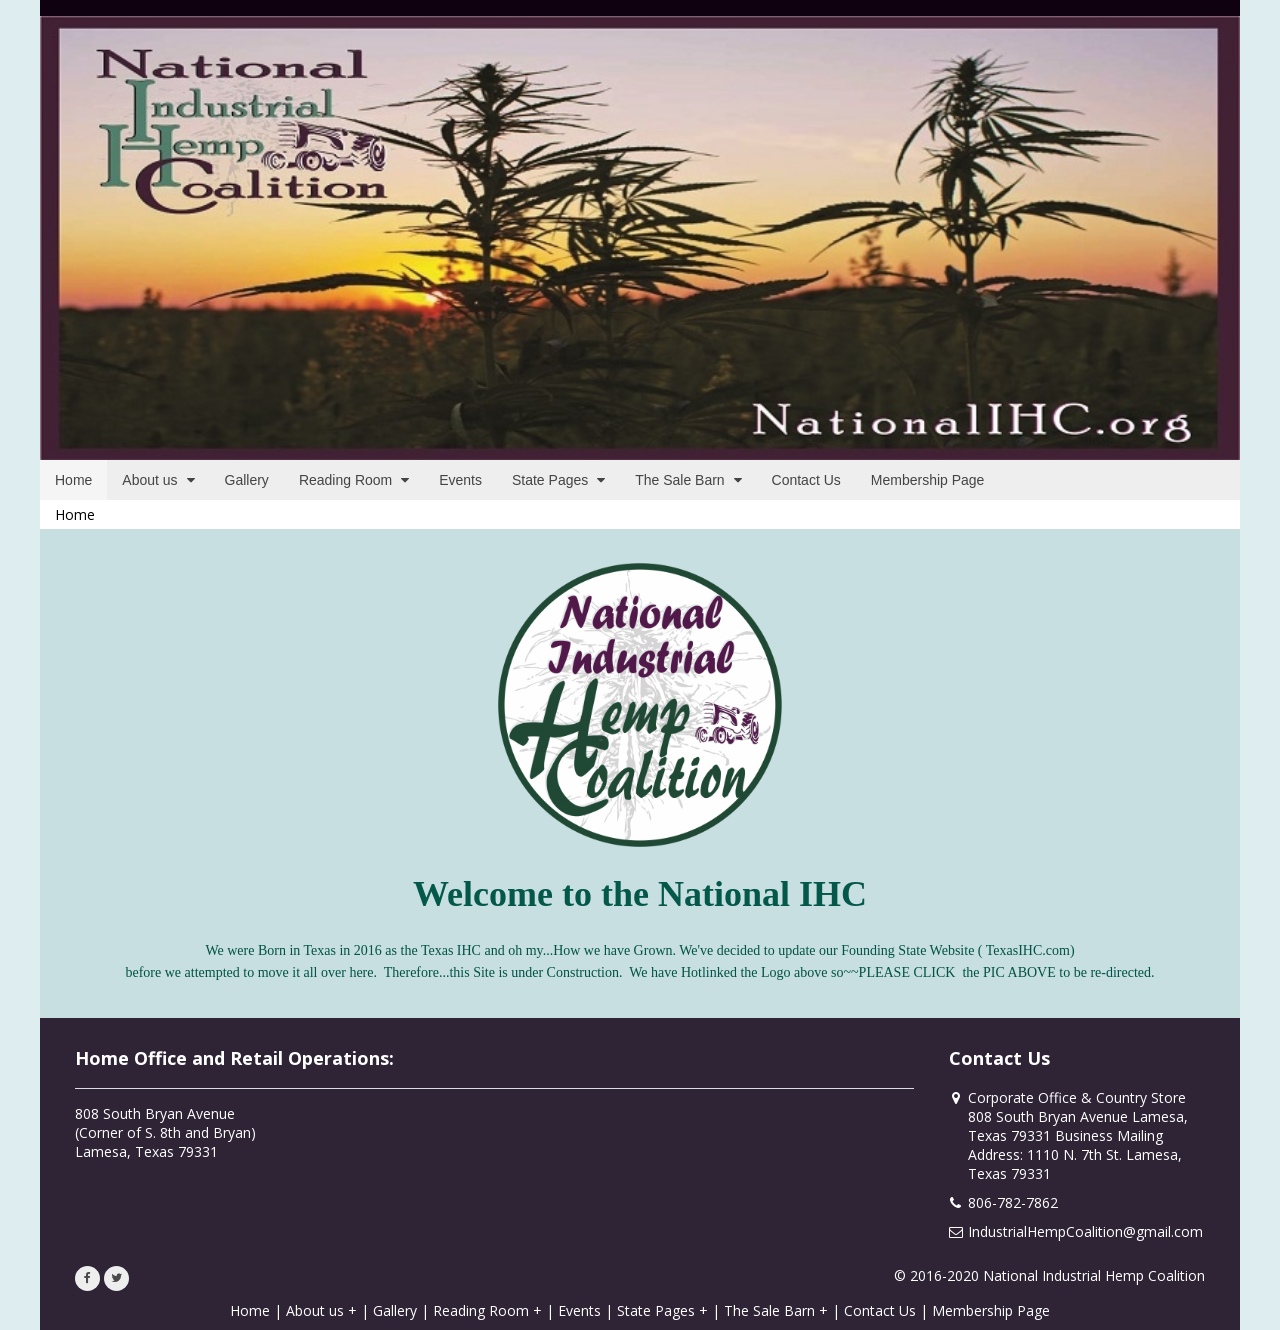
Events (579, 1310)
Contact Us (880, 1310)
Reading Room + (487, 1310)
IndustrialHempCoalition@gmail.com (1085, 1231)
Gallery (395, 1310)
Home (75, 514)
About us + (321, 1310)
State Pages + (662, 1310)
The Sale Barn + (776, 1310)
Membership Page (991, 1310)
